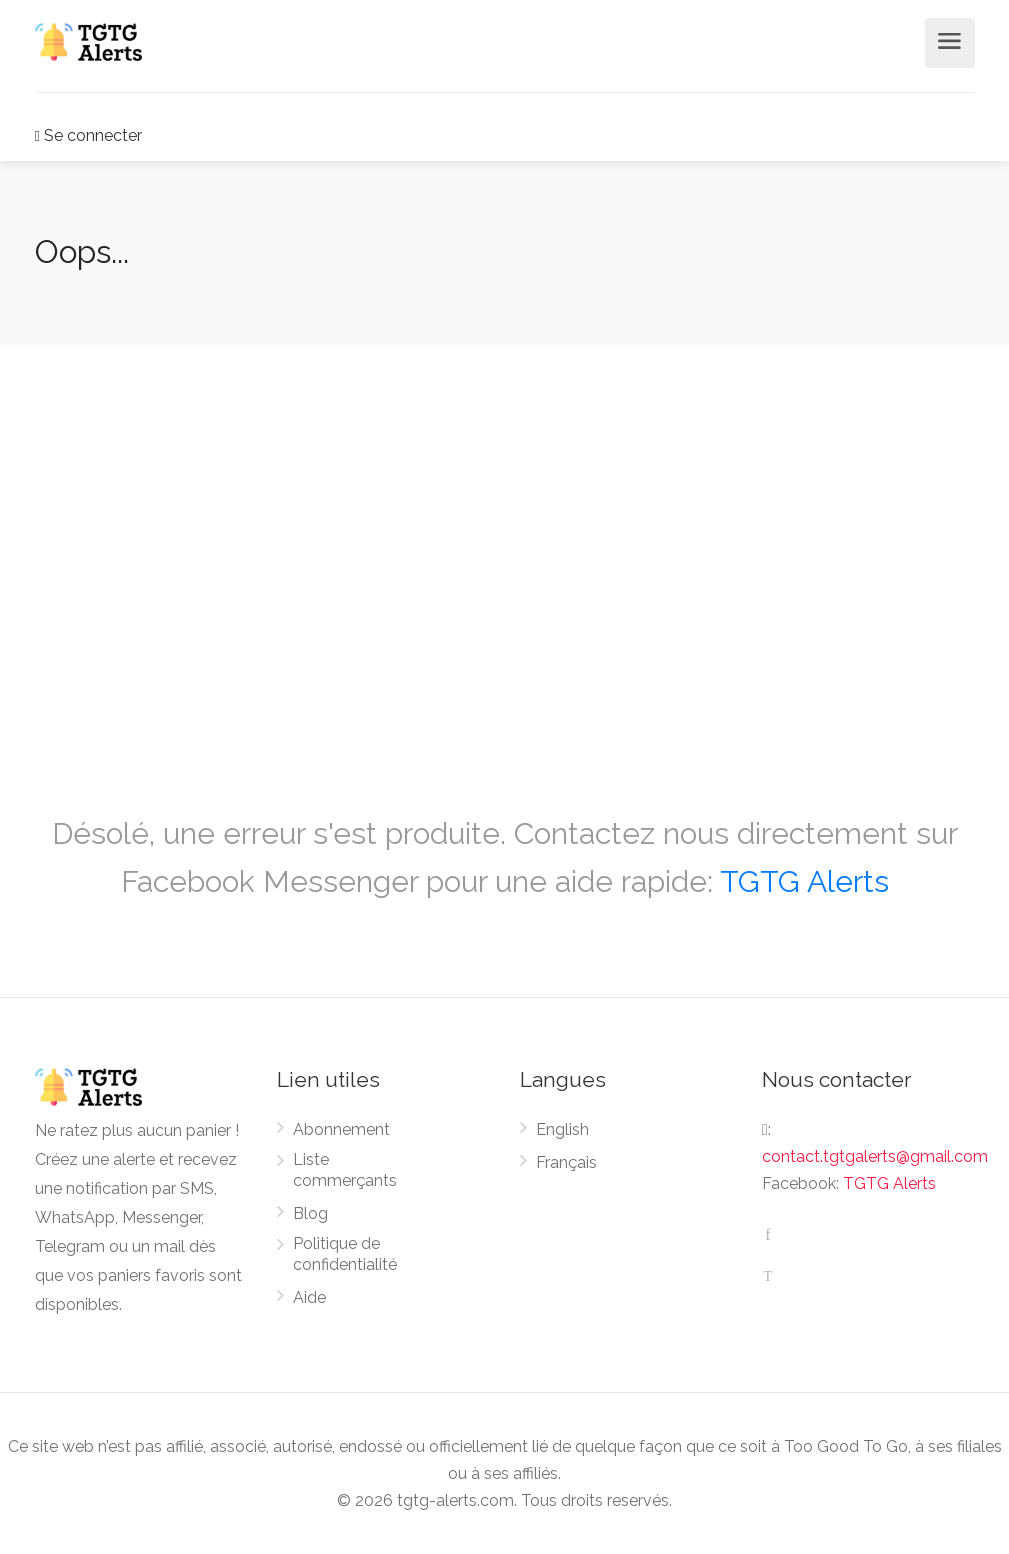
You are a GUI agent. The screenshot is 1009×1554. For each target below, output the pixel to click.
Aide (309, 1297)
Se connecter (88, 135)
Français (566, 1162)
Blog (310, 1213)
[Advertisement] (504, 555)
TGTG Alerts (804, 881)
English (562, 1129)
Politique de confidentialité (345, 1254)
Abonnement (341, 1129)
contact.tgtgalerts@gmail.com (875, 1156)
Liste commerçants (345, 1170)
